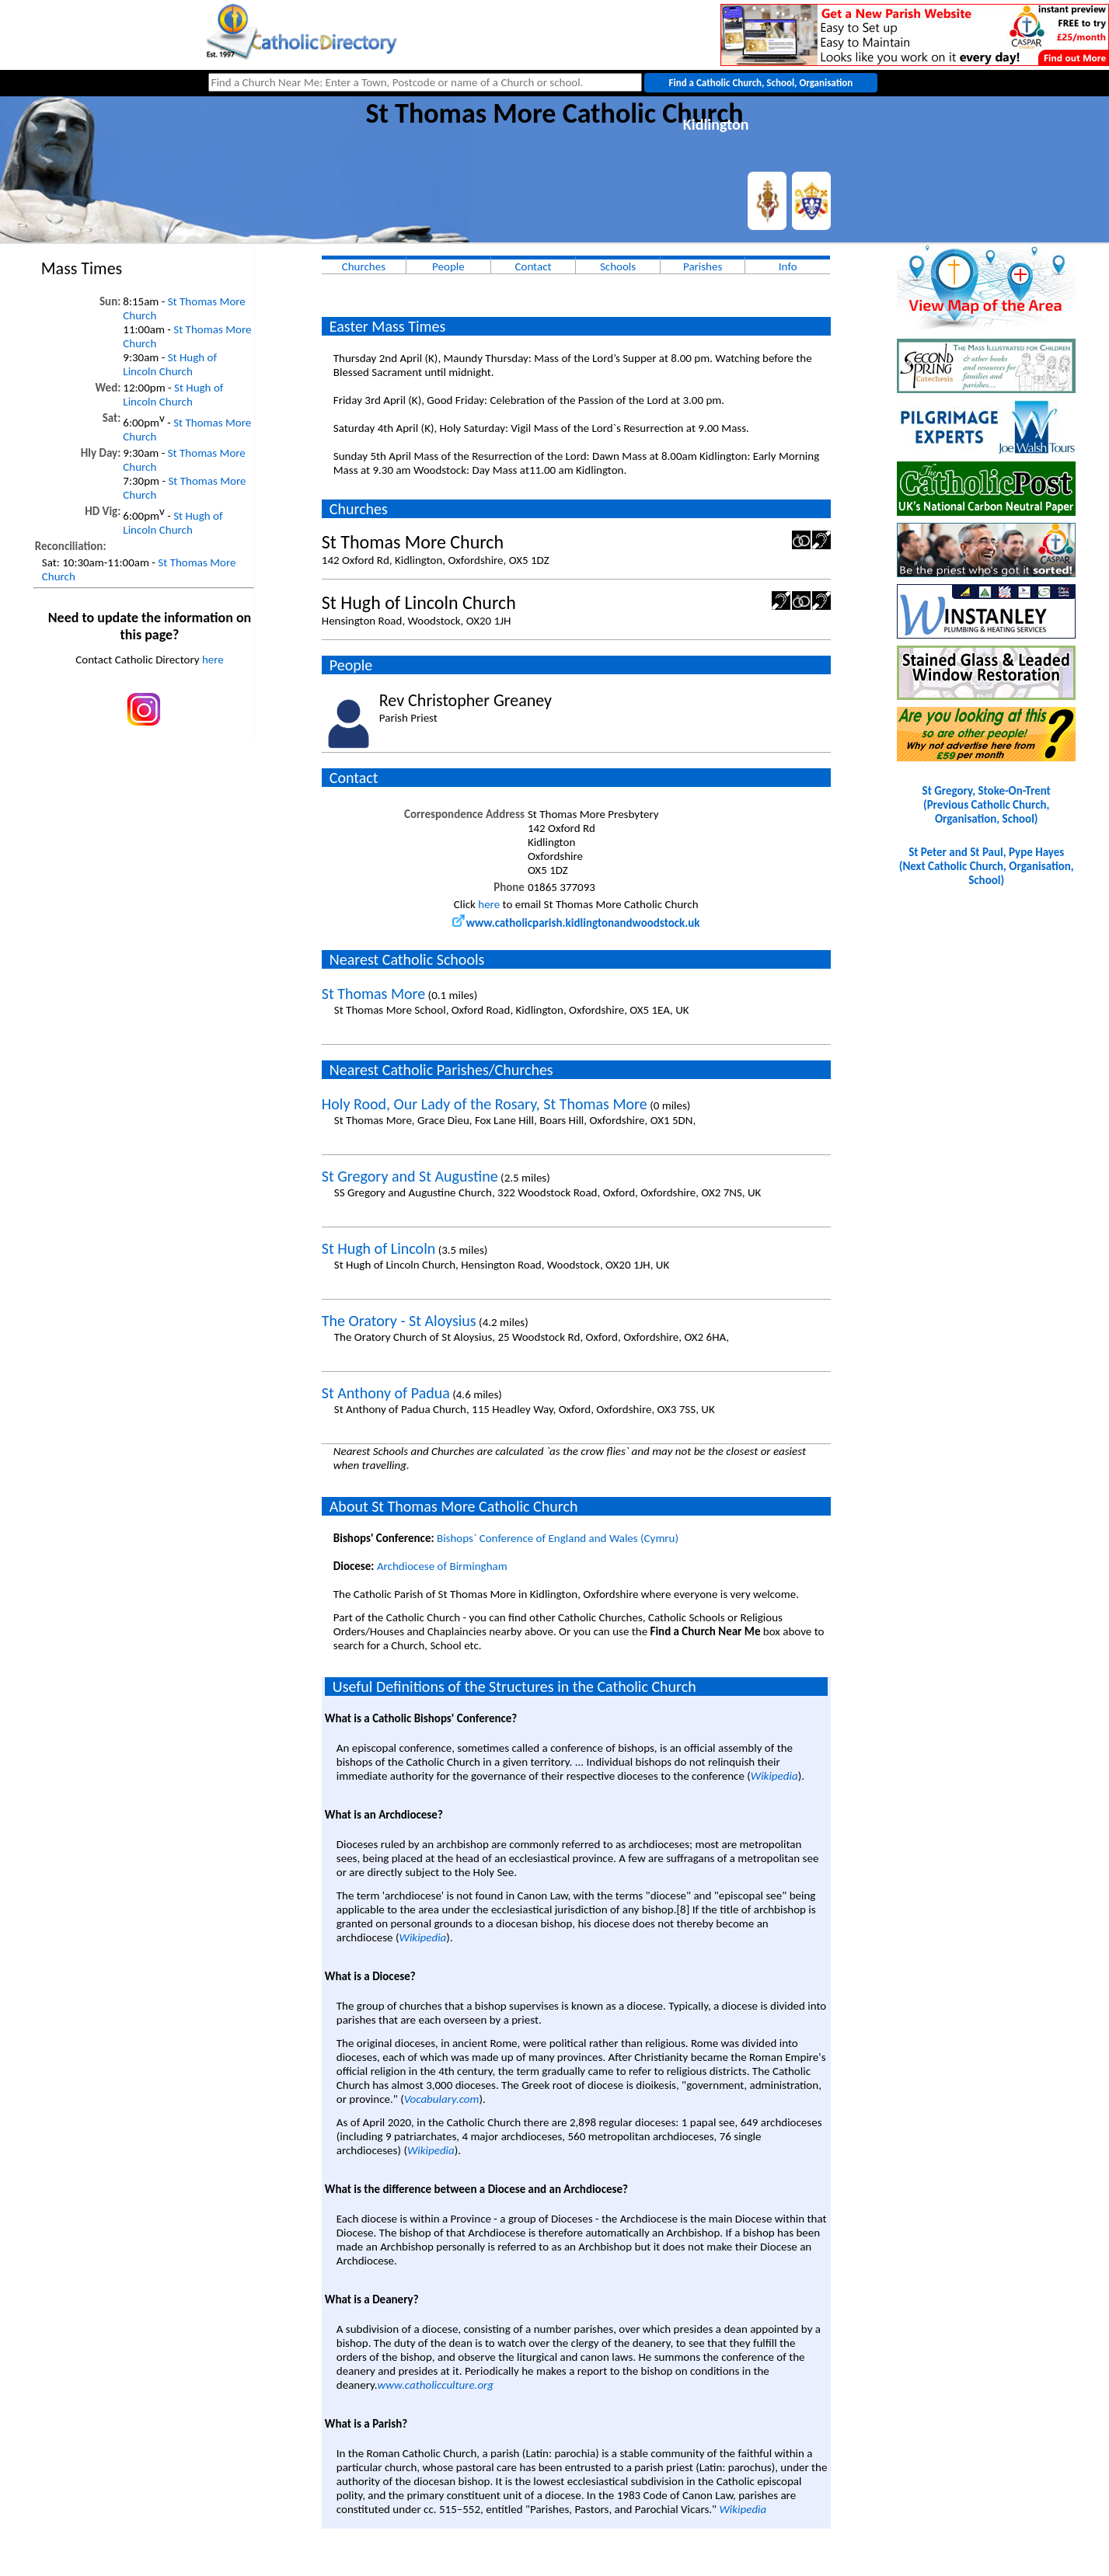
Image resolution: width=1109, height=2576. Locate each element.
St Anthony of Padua (386, 1393)
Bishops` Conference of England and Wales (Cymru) (557, 1538)
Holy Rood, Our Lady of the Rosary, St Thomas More (484, 1104)
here (213, 660)
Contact (532, 266)
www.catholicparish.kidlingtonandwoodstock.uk (576, 923)
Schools (618, 266)
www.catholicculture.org (435, 2385)
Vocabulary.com (442, 2099)
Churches (363, 266)
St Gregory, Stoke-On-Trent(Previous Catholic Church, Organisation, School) (986, 805)
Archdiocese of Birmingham (442, 1566)
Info (788, 266)
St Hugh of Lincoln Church (170, 364)
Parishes (702, 266)
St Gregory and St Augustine (410, 1176)
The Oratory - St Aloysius (399, 1320)
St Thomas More (373, 993)
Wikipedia (774, 1776)
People (448, 266)
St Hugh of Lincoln (378, 1248)
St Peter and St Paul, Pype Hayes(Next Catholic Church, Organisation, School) (986, 866)
